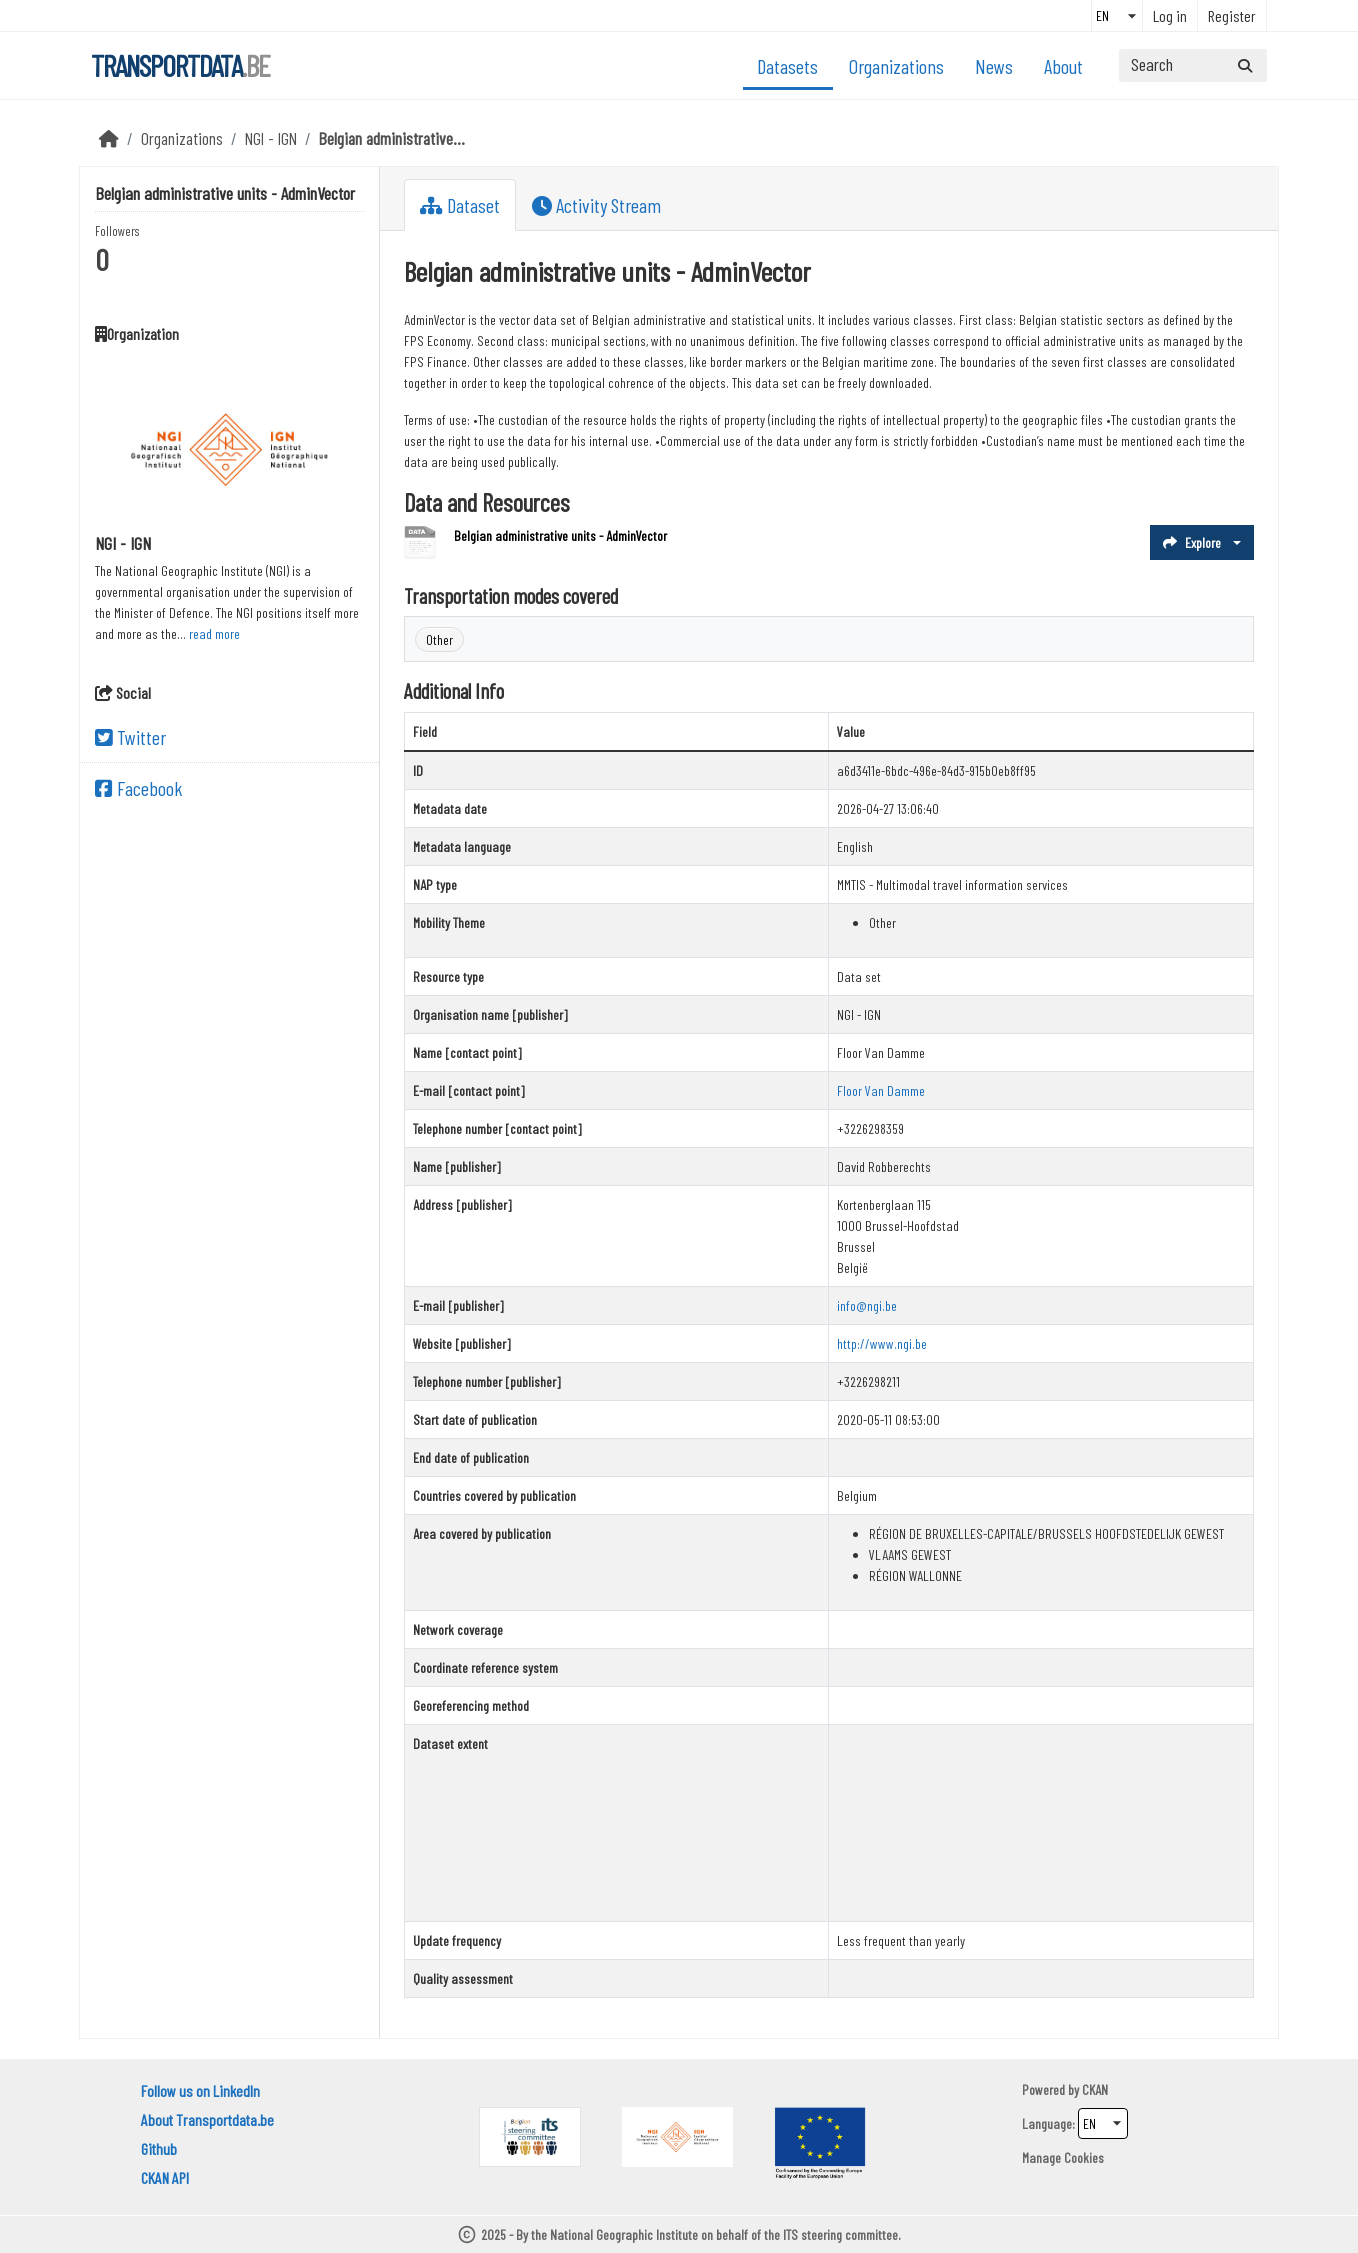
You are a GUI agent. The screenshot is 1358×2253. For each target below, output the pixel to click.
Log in (1170, 15)
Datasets (787, 66)
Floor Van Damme (881, 1090)
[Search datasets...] (1193, 65)
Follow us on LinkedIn (200, 2090)
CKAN (1095, 2089)
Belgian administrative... (392, 138)
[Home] (109, 138)
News (994, 66)
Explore (1192, 542)
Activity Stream (596, 205)
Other (439, 639)
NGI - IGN (271, 138)
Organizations (896, 66)
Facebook (139, 788)
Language (1047, 2123)
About (1063, 66)
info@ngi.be (867, 1305)
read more (214, 633)
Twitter (130, 737)
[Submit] (1245, 65)
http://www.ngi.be (882, 1343)
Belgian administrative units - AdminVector (560, 535)
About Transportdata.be (207, 2119)
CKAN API (165, 2177)
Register (1232, 15)
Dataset (460, 205)
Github (159, 2148)
